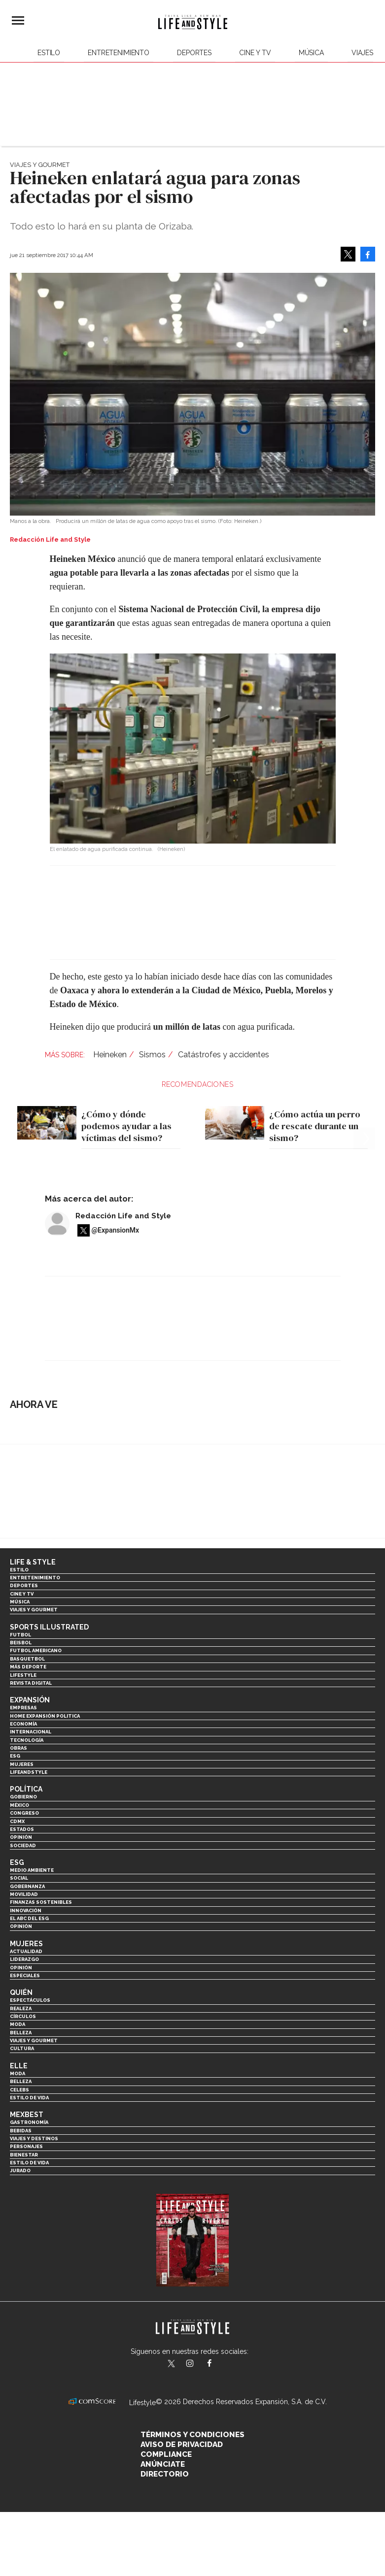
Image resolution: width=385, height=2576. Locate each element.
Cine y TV (255, 53)
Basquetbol (27, 1659)
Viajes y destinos (34, 2138)
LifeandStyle (28, 1772)
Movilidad (24, 1894)
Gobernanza (27, 1886)
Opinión (21, 1837)
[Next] (364, 1110)
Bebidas (21, 2130)
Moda (17, 2024)
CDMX (17, 1821)
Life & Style (33, 1562)
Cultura (22, 2048)
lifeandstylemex (198, 2364)
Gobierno (23, 1796)
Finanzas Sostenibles (41, 1902)
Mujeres (22, 1764)
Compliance (166, 2454)
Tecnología (26, 1740)
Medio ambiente (32, 1870)
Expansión (30, 1700)
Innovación (25, 1910)
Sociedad (23, 1845)
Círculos (23, 2016)
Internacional (30, 1731)
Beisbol (21, 1642)
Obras (18, 1748)
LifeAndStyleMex (218, 2364)
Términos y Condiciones (192, 2434)
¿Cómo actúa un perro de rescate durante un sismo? (314, 1125)
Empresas (23, 1707)
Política (26, 1789)
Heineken (110, 1054)
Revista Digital (31, 1683)
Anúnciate (162, 2464)
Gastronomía (29, 2122)
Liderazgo (24, 1959)
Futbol (20, 1634)
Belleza (21, 2032)
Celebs (19, 2089)
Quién (21, 1992)
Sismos (152, 1054)
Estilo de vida (29, 2097)
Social (19, 1878)
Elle (19, 2066)
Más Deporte (28, 1666)
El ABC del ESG (29, 1918)
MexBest (26, 2115)
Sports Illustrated (49, 1627)
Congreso (24, 1813)
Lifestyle (23, 1675)
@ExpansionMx (116, 1230)
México (19, 1805)
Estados (22, 1829)
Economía (23, 1724)
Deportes (194, 53)
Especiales (25, 1975)
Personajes (26, 2146)
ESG (15, 1756)
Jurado (20, 2170)
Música (311, 53)
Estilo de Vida (29, 2162)
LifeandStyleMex (172, 2364)
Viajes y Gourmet (40, 164)
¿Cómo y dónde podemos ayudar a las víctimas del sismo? (126, 1125)
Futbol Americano (36, 1650)
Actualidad (26, 1951)
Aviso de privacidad (181, 2444)
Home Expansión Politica (45, 1716)
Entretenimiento (118, 53)
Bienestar (24, 2154)
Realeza (21, 2008)
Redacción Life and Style (123, 1215)
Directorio (164, 2474)
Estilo (48, 53)
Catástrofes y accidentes (223, 1054)
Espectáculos (30, 2000)
